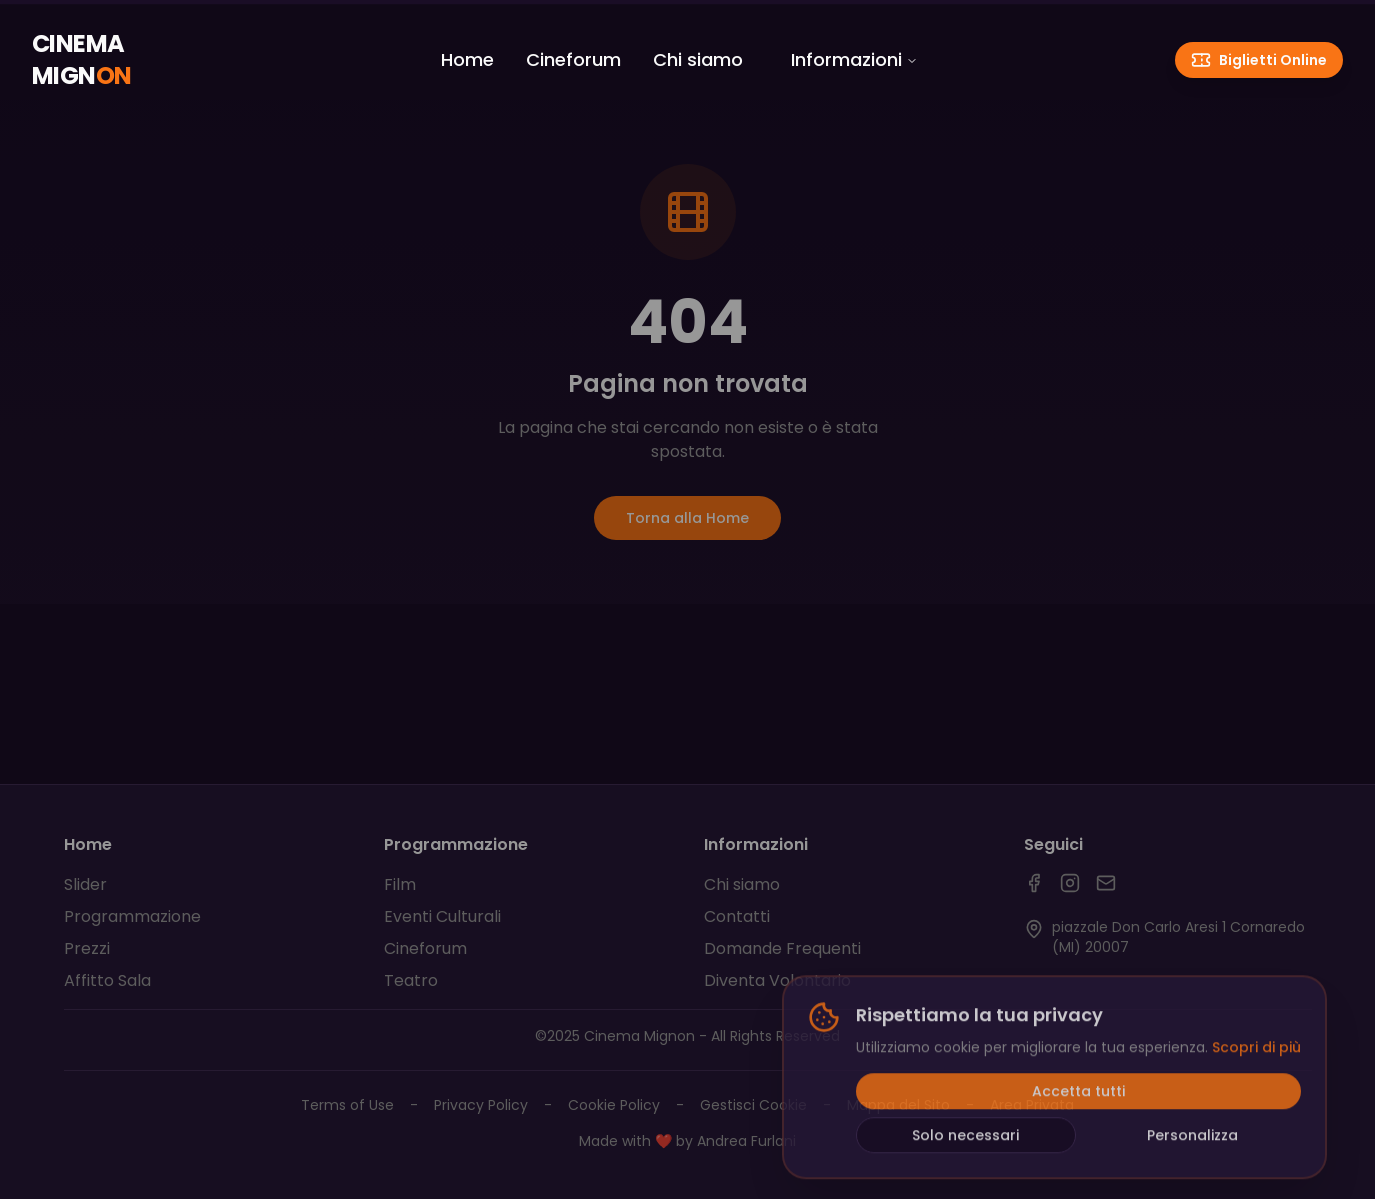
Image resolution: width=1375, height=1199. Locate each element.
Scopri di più (1256, 1051)
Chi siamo (698, 59)
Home (467, 59)
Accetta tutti (1078, 1095)
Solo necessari (965, 1139)
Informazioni (854, 59)
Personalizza (1192, 1139)
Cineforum (573, 59)
